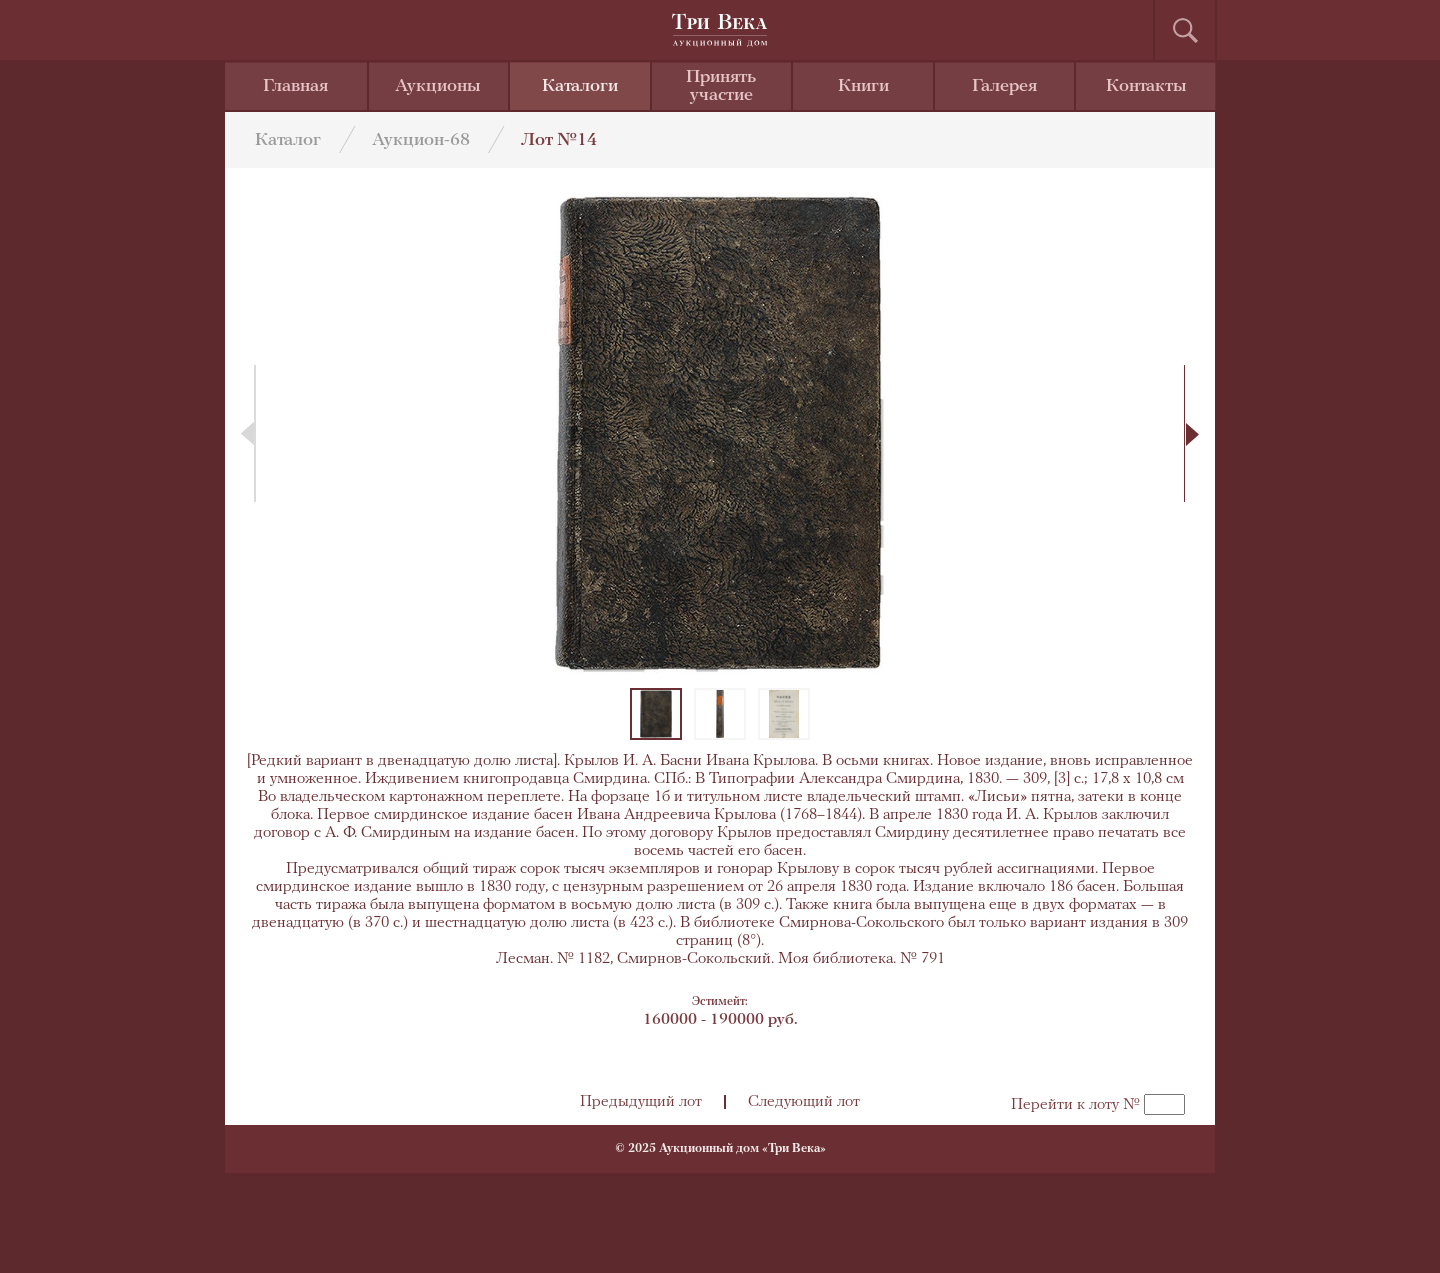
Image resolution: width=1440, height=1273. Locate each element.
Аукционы (438, 86)
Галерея (1004, 86)
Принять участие (721, 86)
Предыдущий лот (641, 1102)
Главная (295, 86)
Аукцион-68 (421, 140)
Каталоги (580, 86)
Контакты (1146, 86)
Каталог (288, 140)
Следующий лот (804, 1102)
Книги (863, 86)
